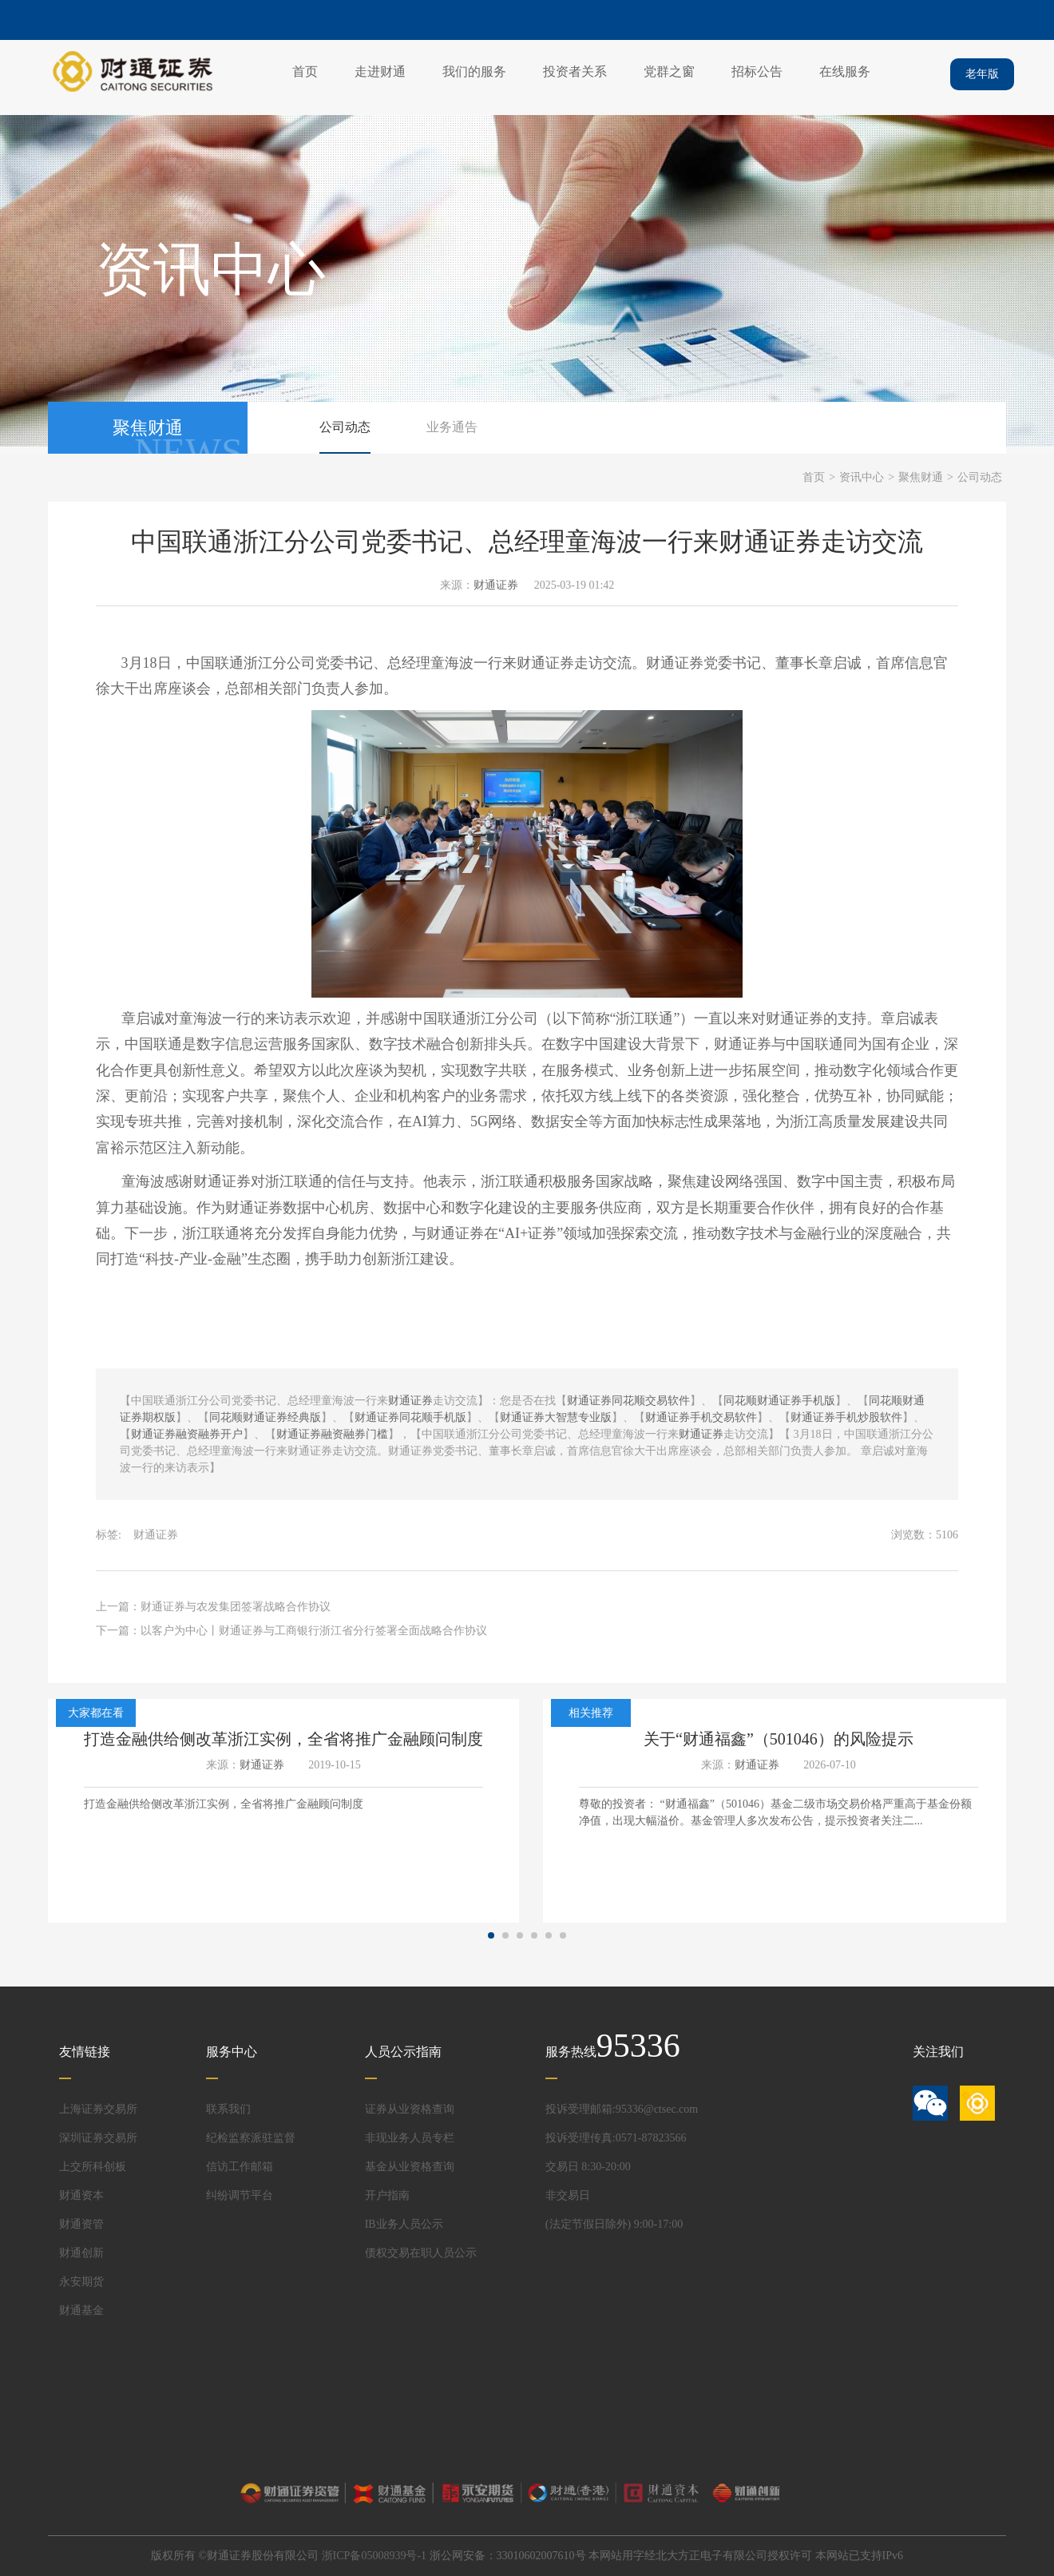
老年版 (982, 74)
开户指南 (387, 2195)
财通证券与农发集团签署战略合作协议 (236, 1607)
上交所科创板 (92, 2167)
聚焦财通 (920, 477)
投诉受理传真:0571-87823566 (616, 2138)
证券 (689, 663)
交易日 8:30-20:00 (588, 2167)
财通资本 (81, 2195)
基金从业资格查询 (409, 2167)
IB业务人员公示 (404, 2224)
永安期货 (81, 2282)
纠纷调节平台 (239, 2195)
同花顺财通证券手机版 (779, 1401)
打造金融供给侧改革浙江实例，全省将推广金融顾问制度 (283, 1739)
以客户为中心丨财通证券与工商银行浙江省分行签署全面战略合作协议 (314, 1631)
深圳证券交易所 (98, 2138)
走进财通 (380, 71)
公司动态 (344, 427)
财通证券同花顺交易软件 (628, 1401)
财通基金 (81, 2310)
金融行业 (821, 1233)
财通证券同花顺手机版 (410, 1417)
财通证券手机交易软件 (701, 1417)
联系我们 (228, 2109)
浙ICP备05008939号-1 (374, 2556)
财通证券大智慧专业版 (556, 1417)
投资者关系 (575, 71)
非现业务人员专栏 (409, 2138)
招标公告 (757, 71)
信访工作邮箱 (239, 2167)
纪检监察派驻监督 (250, 2138)
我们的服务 (474, 71)
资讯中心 (861, 477)
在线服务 (844, 71)
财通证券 (496, 585)
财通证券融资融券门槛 (332, 1434)
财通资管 (81, 2224)
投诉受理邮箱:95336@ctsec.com (621, 2109)
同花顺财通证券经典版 (265, 1417)
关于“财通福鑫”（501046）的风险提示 (778, 1739)
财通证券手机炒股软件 (846, 1417)
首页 (305, 71)
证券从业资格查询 (409, 2109)
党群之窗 (669, 71)
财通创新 (81, 2253)
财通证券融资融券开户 (187, 1434)
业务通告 (451, 427)
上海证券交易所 (98, 2109)
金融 (226, 1259)
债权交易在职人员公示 (421, 2253)
